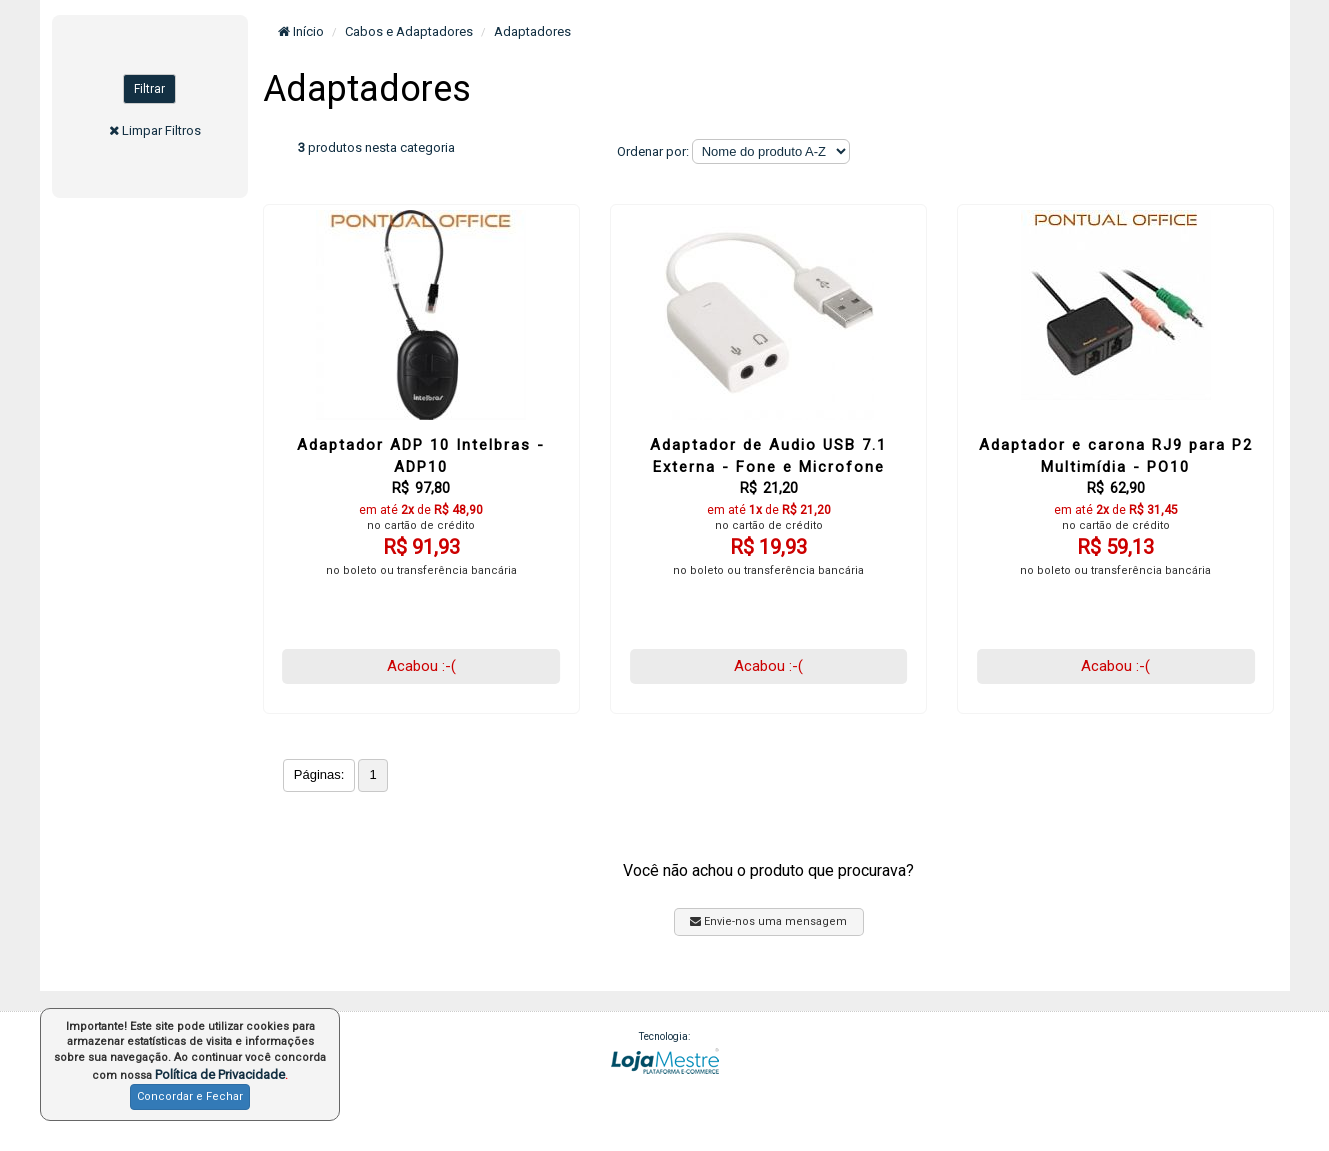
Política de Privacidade (220, 1074)
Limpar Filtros (161, 130)
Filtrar (149, 89)
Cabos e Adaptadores (409, 31)
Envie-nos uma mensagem (768, 921)
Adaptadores (532, 31)
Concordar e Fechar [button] (190, 1096)
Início (301, 31)
